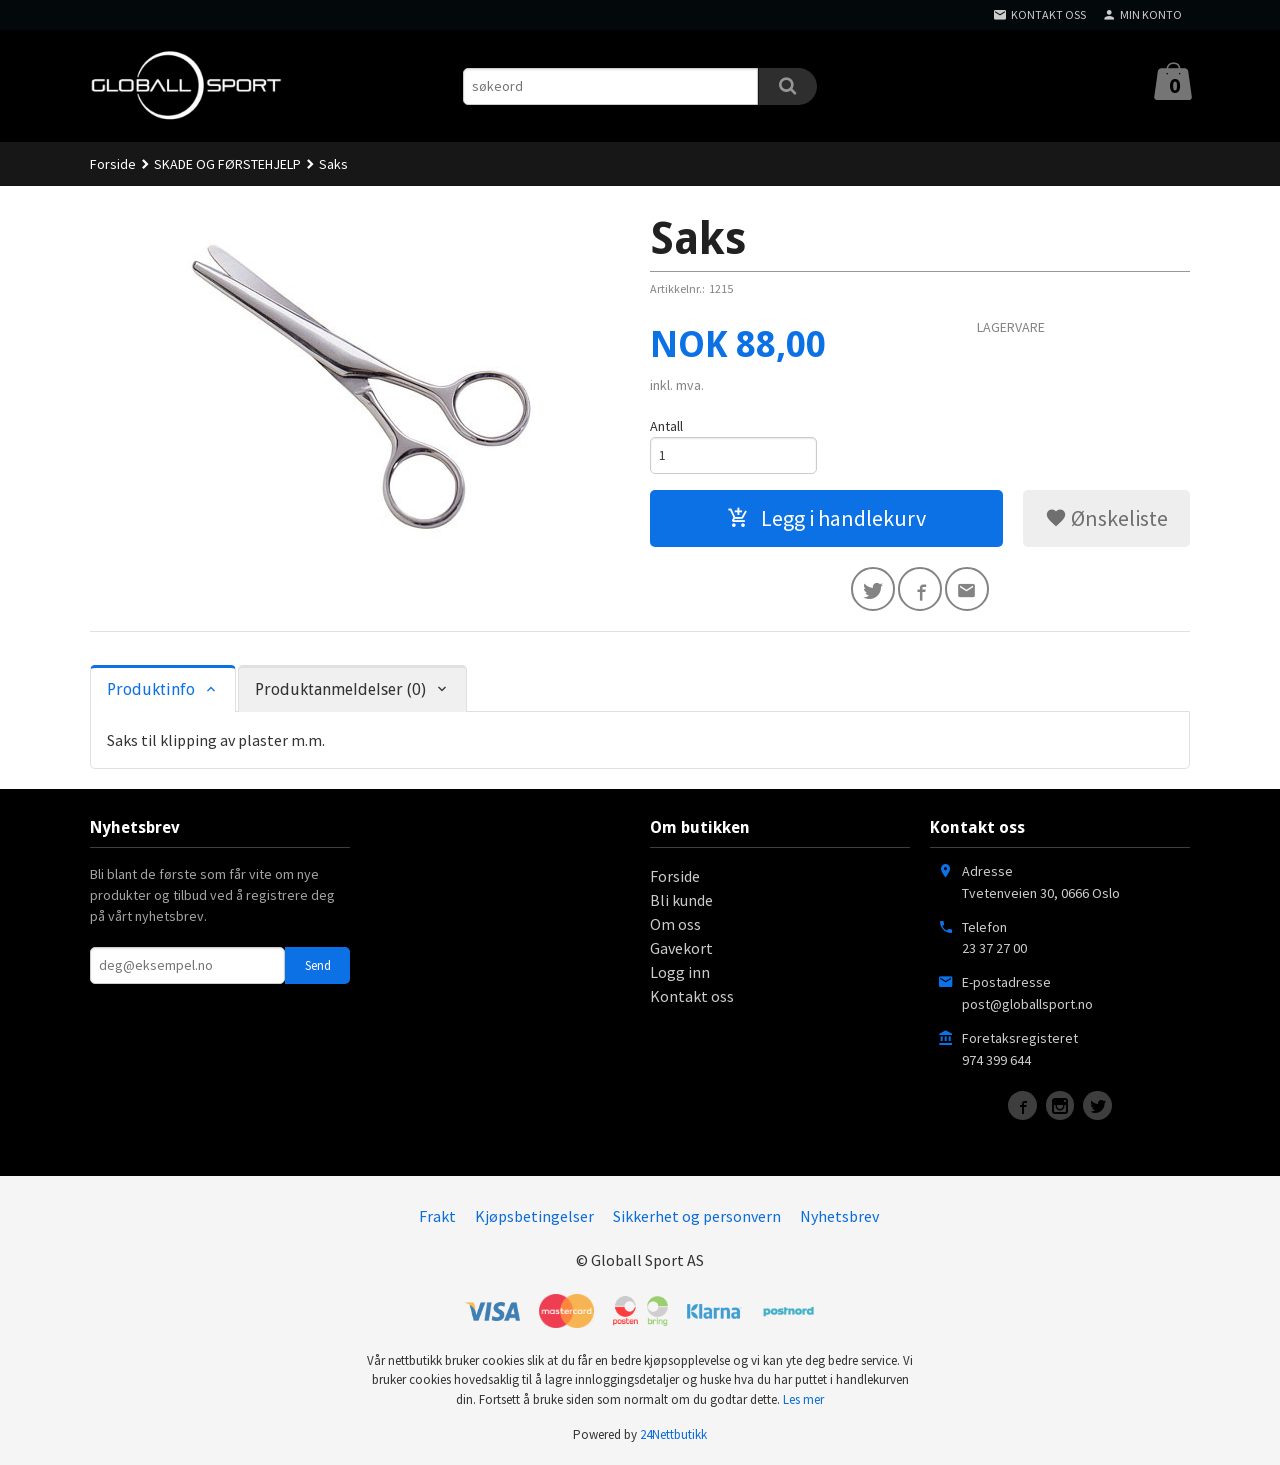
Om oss (675, 924)
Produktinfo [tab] (151, 689)
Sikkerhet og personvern (697, 1216)
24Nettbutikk (673, 1435)
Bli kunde (681, 900)
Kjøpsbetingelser (534, 1216)
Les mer (803, 1399)
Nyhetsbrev (839, 1216)
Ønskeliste (1106, 518)
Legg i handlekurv (826, 518)
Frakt (437, 1216)
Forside (113, 164)
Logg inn (680, 972)
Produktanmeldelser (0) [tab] (340, 689)
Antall (666, 426)
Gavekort (681, 948)
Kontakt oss (692, 996)
